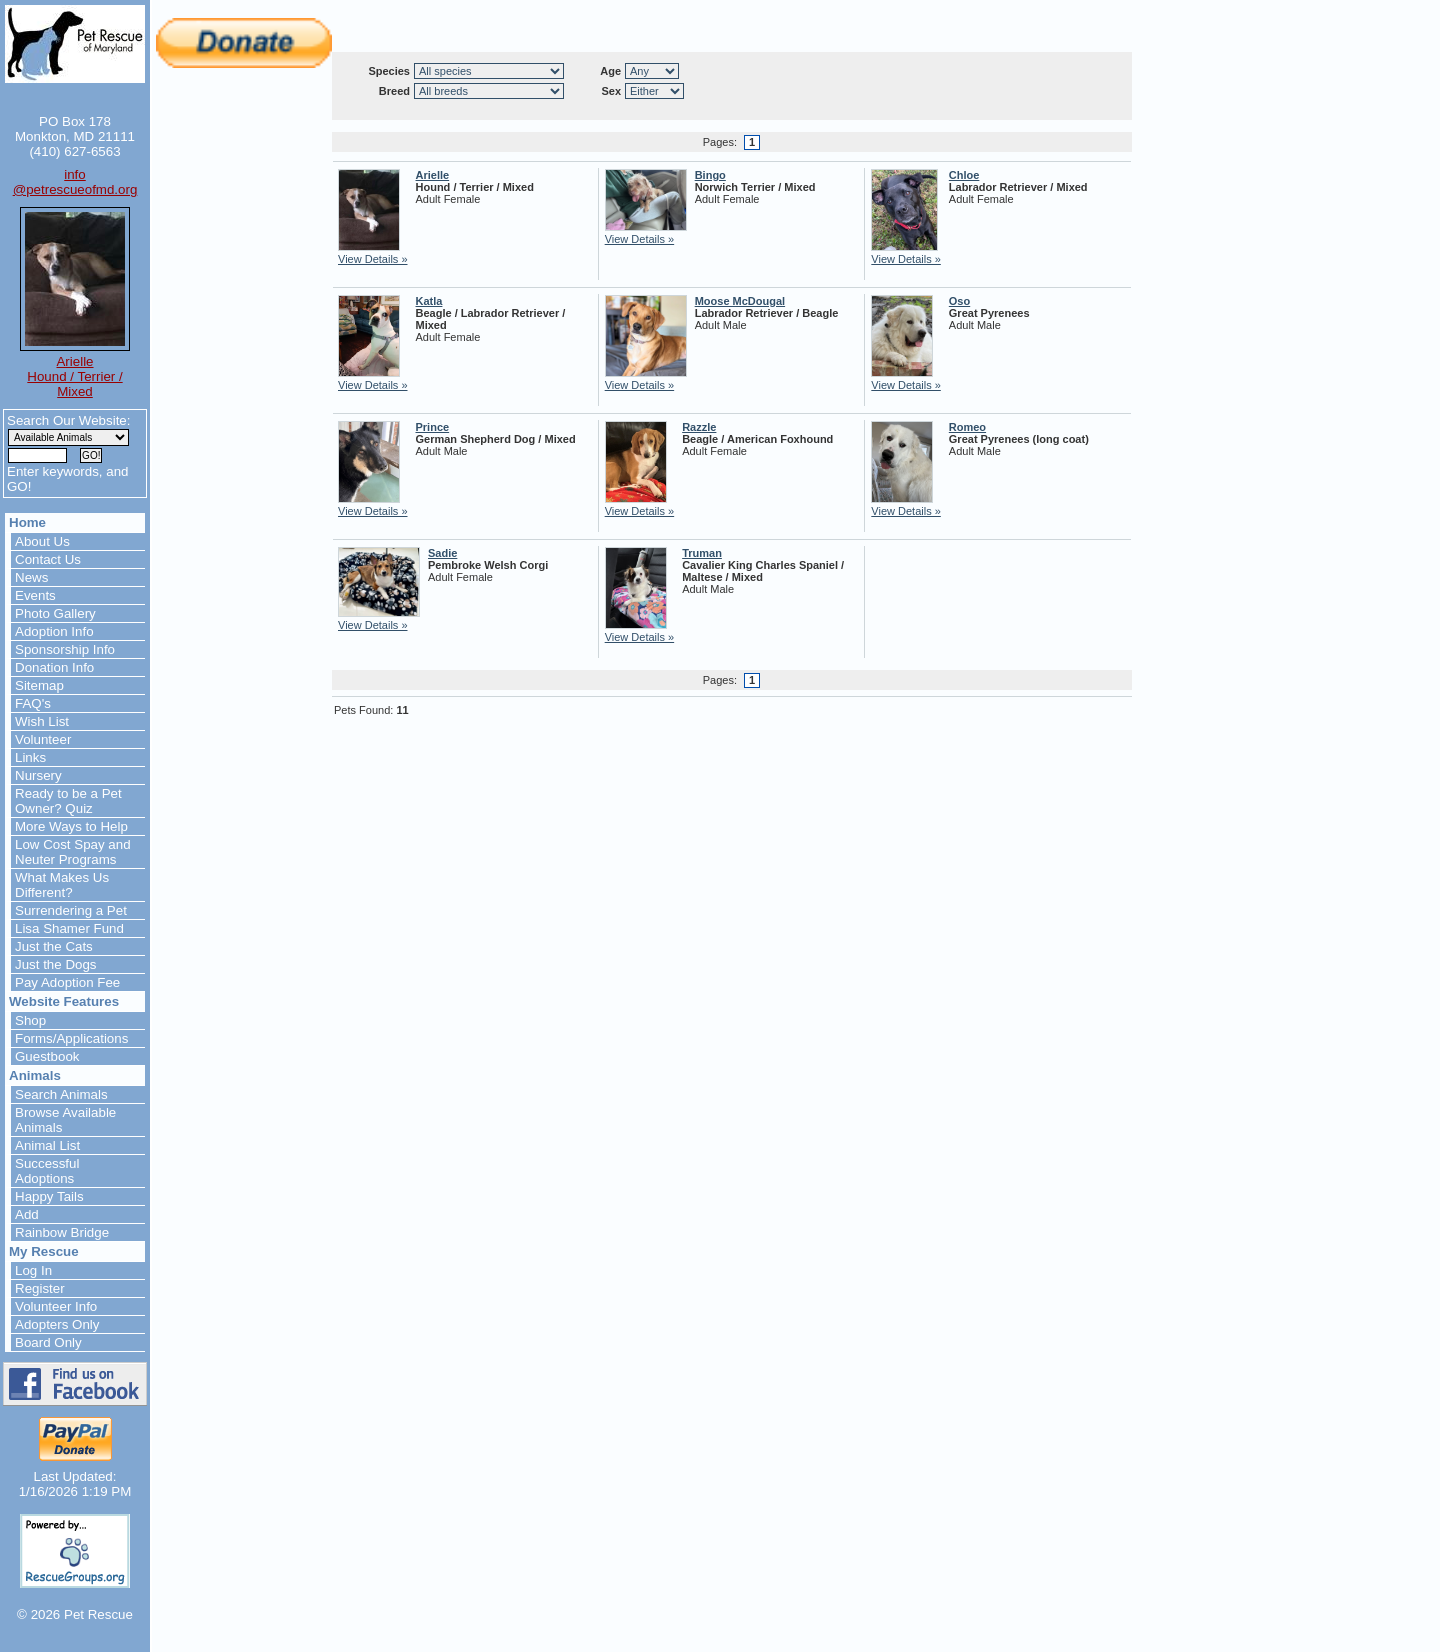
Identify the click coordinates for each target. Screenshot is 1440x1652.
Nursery (38, 775)
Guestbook (47, 1056)
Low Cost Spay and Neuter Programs (73, 852)
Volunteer (43, 739)
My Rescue (44, 1251)
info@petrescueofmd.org (75, 182)
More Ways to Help (71, 826)
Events (35, 595)
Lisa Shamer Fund (69, 928)
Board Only (48, 1342)
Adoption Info (54, 631)
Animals (35, 1075)
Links (30, 757)
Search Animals (61, 1094)
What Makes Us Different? (62, 885)
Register (40, 1288)
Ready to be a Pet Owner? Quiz (68, 801)
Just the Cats (54, 946)
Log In (33, 1270)
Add (27, 1214)
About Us (42, 541)
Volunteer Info (56, 1306)
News (31, 577)
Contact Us (48, 559)
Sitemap (39, 685)
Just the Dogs (56, 964)
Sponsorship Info (65, 649)
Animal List (47, 1145)
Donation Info (54, 667)
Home (27, 522)
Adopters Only (57, 1324)
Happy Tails (49, 1196)
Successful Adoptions (47, 1171)
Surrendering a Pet (71, 910)
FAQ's (33, 703)
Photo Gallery (55, 613)
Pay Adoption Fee (67, 982)
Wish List (42, 721)
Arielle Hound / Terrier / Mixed (74, 376)
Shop (30, 1020)
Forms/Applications (71, 1038)
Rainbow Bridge (62, 1232)
